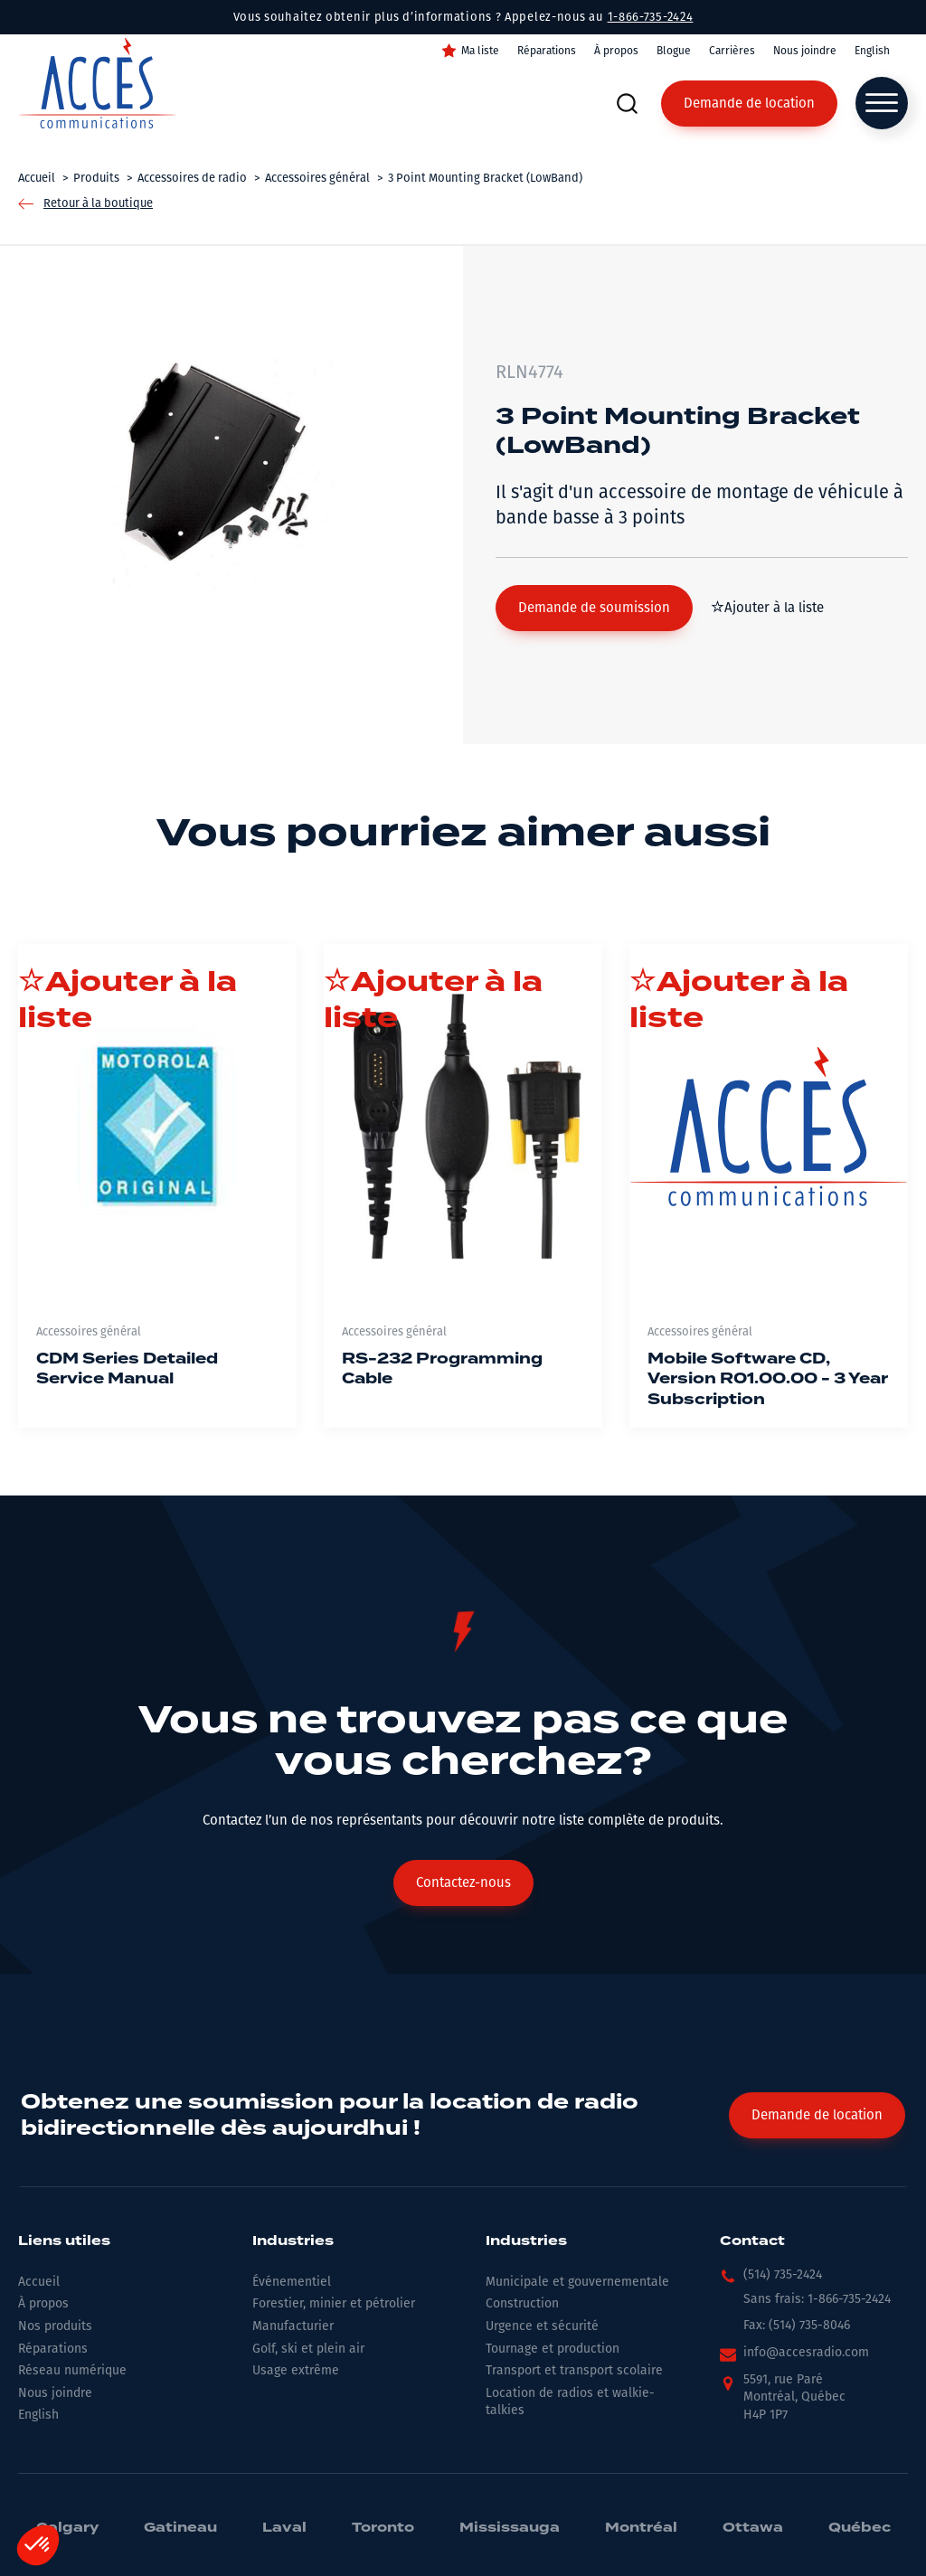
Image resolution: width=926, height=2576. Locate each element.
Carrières (732, 50)
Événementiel (291, 2281)
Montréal (641, 2528)
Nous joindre (804, 50)
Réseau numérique (72, 2370)
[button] (594, 608)
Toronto (383, 2528)
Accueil (39, 2281)
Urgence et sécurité (542, 2326)
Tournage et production (552, 2348)
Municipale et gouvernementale (577, 2281)
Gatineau (180, 2528)
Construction (522, 2303)
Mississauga (509, 2528)
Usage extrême (295, 2370)
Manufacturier (293, 2326)
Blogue (674, 50)
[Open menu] (881, 103)
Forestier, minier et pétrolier (333, 2303)
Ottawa (753, 2528)
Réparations (546, 50)
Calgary (67, 2528)
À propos (616, 50)
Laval (284, 2528)
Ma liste (480, 50)
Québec (859, 2528)
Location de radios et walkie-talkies (570, 2402)
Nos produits (55, 2326)
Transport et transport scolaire (574, 2370)
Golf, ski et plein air (308, 2348)
